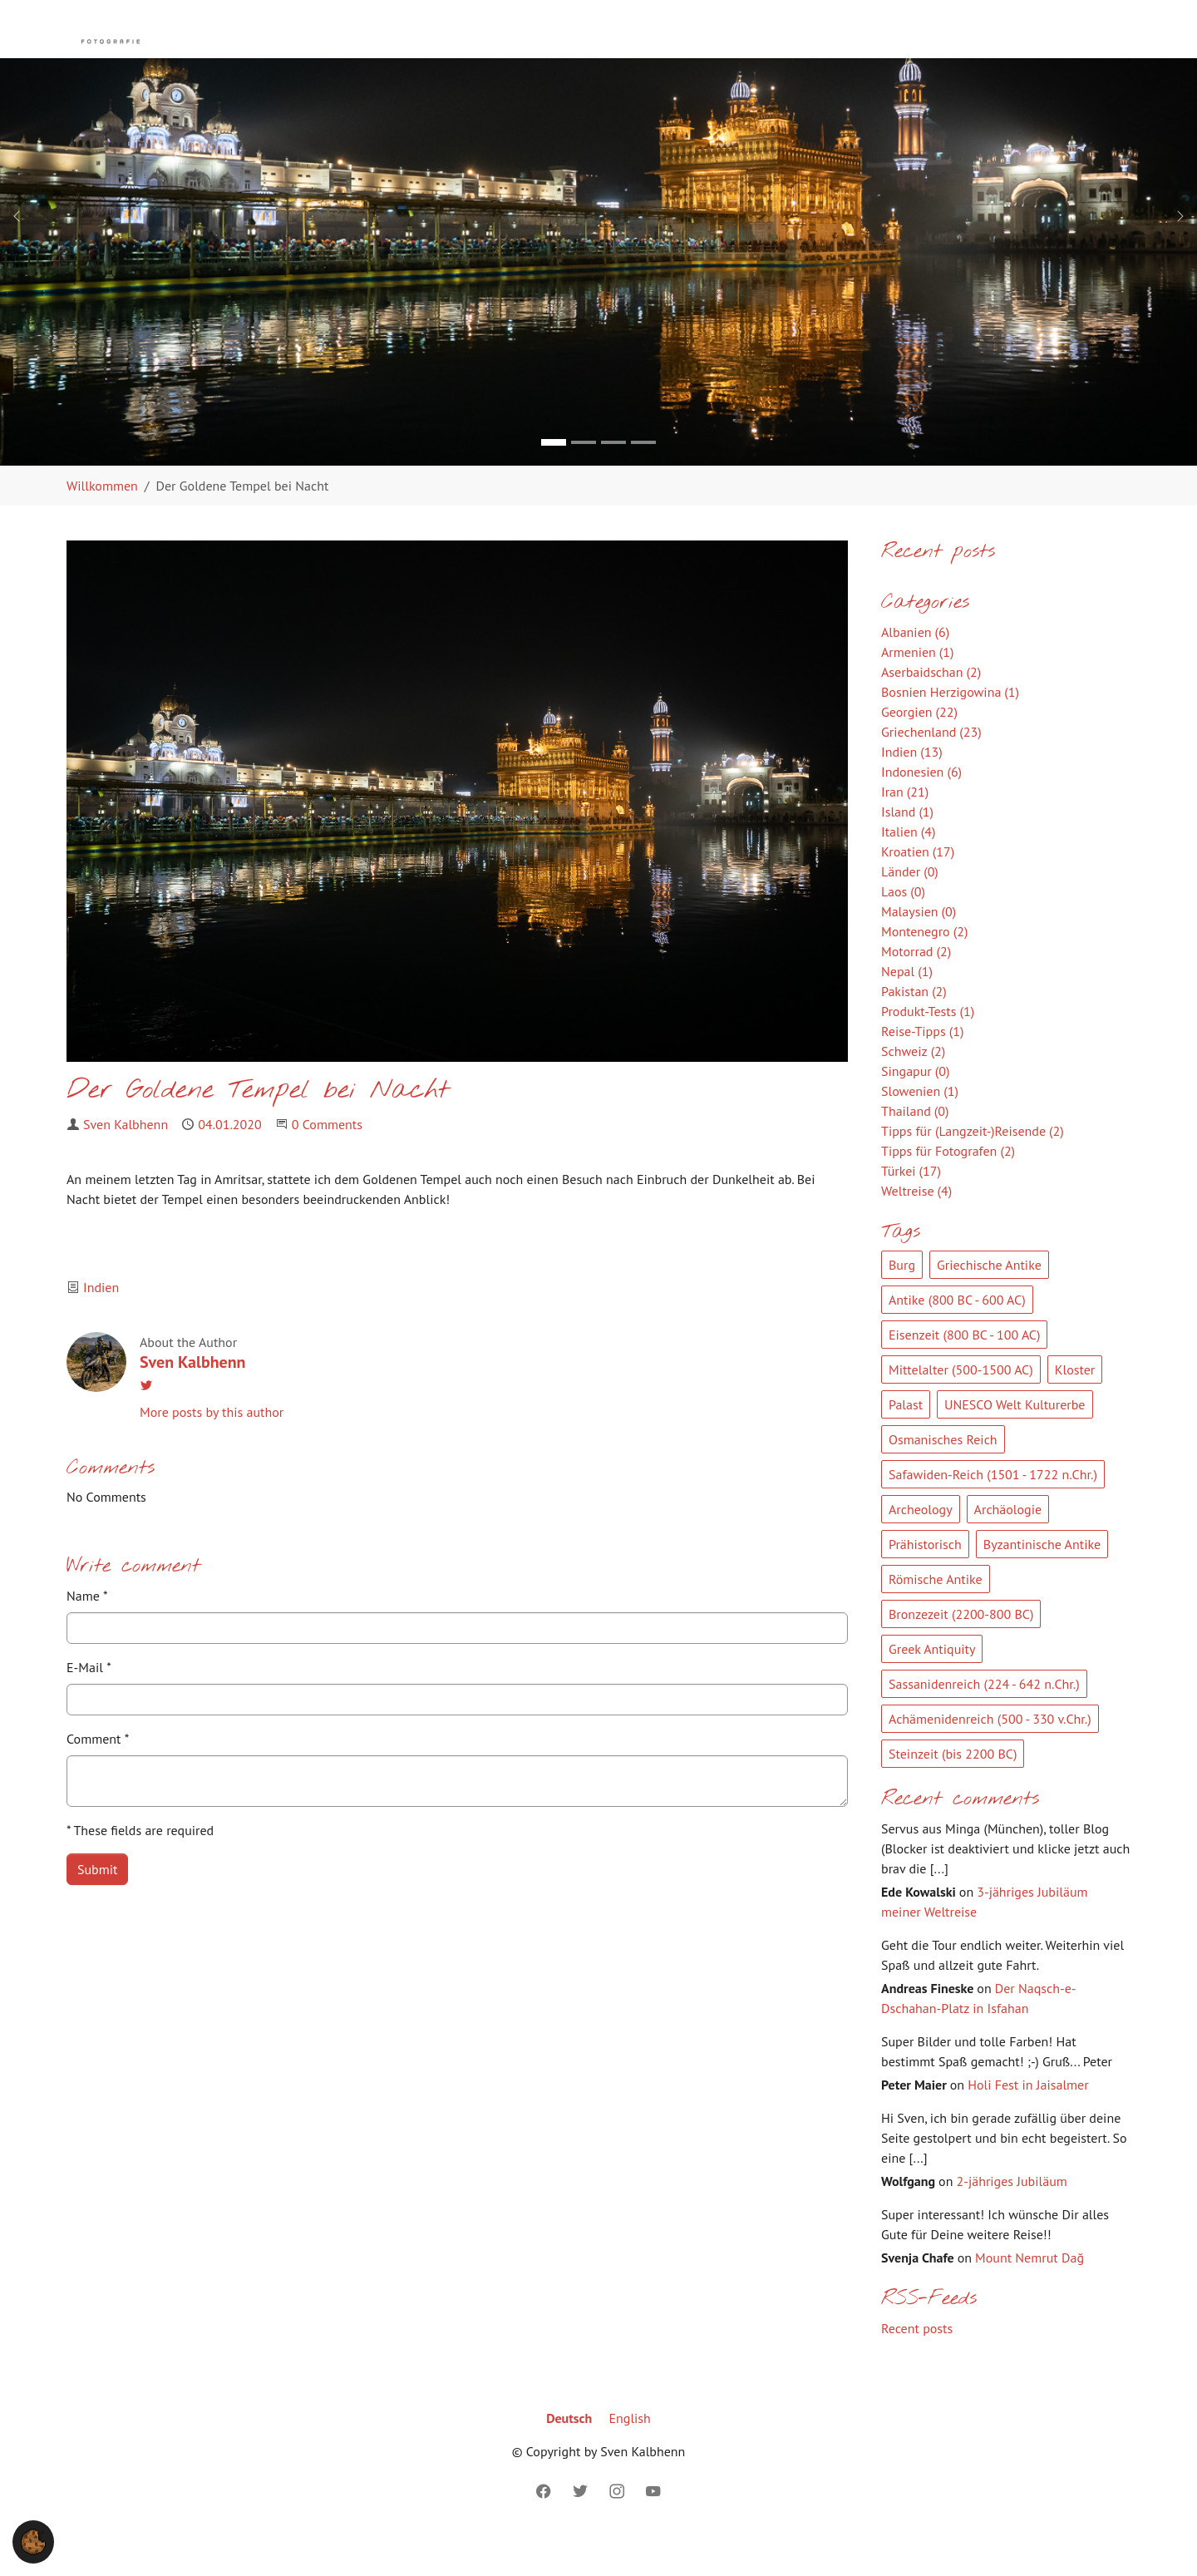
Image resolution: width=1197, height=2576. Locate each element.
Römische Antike (936, 1612)
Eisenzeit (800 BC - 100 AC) (964, 1368)
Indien (101, 1320)
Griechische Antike (989, 1298)
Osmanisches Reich (943, 1472)
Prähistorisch (925, 1577)
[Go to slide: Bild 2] (583, 476)
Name (87, 1629)
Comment (97, 1772)
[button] (33, 2540)
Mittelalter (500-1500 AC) (961, 1402)
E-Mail (88, 1700)
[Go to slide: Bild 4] (643, 476)
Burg (902, 1298)
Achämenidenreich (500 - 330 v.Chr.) (990, 1752)
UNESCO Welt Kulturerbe (1014, 1437)
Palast (906, 1437)
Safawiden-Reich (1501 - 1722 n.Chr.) (993, 1507)
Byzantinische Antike (1042, 1577)
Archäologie (1008, 1542)
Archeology (921, 1542)
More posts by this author (211, 1445)
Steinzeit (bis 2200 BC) (953, 1787)
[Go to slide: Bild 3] (613, 476)
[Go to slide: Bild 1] (553, 476)
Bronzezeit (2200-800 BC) (961, 1647)
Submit (97, 1902)
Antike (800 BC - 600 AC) (957, 1333)
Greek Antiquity (932, 1682)
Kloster (1075, 1402)
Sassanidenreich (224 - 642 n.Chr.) (984, 1717)
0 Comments (327, 1157)
